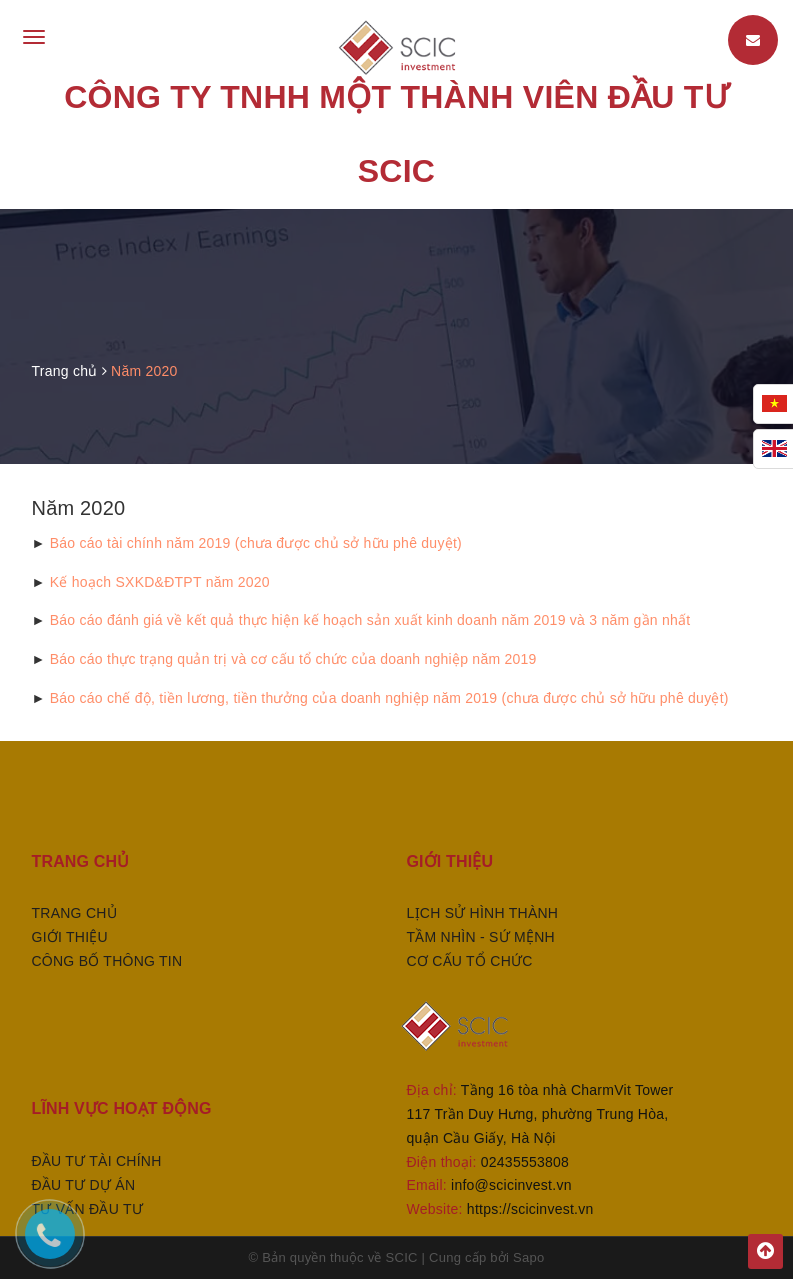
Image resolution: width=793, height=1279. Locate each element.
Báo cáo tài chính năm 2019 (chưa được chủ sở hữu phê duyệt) (256, 543)
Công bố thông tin (107, 961)
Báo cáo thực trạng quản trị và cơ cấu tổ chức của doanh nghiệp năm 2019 (293, 659)
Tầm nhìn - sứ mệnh (481, 937)
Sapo (528, 1257)
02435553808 (525, 1162)
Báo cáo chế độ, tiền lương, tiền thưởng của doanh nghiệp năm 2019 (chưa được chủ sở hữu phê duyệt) (389, 698)
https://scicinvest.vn (530, 1209)
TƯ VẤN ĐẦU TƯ (87, 1209)
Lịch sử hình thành (483, 913)
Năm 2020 (79, 508)
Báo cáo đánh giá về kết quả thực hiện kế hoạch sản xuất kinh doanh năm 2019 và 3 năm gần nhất (370, 620)
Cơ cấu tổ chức (470, 961)
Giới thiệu (70, 937)
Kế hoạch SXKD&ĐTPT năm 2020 (160, 582)
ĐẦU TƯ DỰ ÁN (84, 1185)
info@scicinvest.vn (511, 1185)
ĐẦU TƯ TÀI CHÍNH (97, 1161)
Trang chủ (74, 913)
